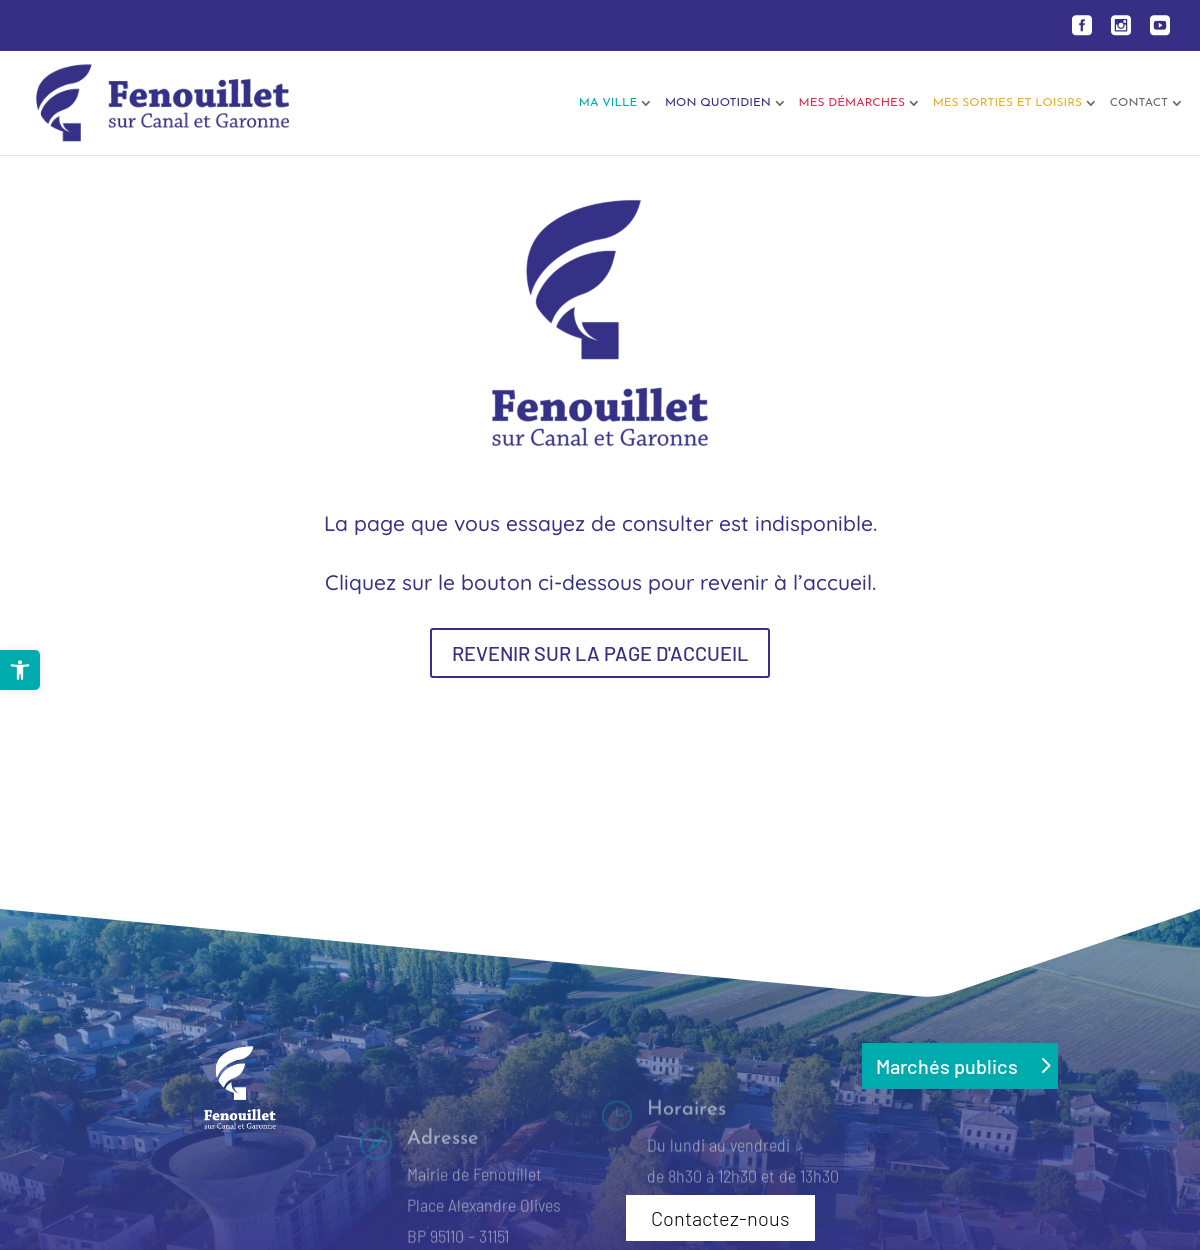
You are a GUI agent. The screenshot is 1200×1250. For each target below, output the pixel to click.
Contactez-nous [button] (720, 1218)
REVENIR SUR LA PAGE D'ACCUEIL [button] (600, 653)
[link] (20, 670)
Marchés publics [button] (947, 1066)
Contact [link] (1139, 103)
